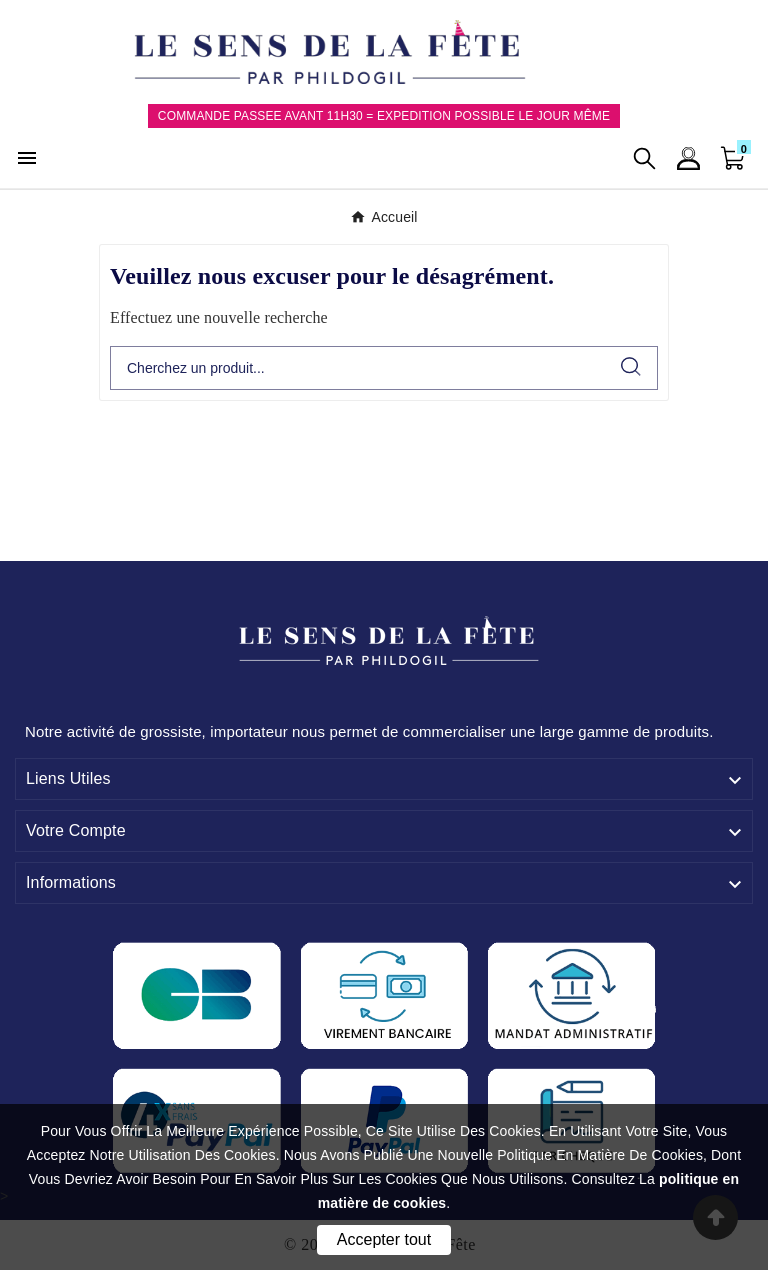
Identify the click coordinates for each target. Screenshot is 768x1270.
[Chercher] (358, 368)
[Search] (631, 366)
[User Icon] (688, 158)
